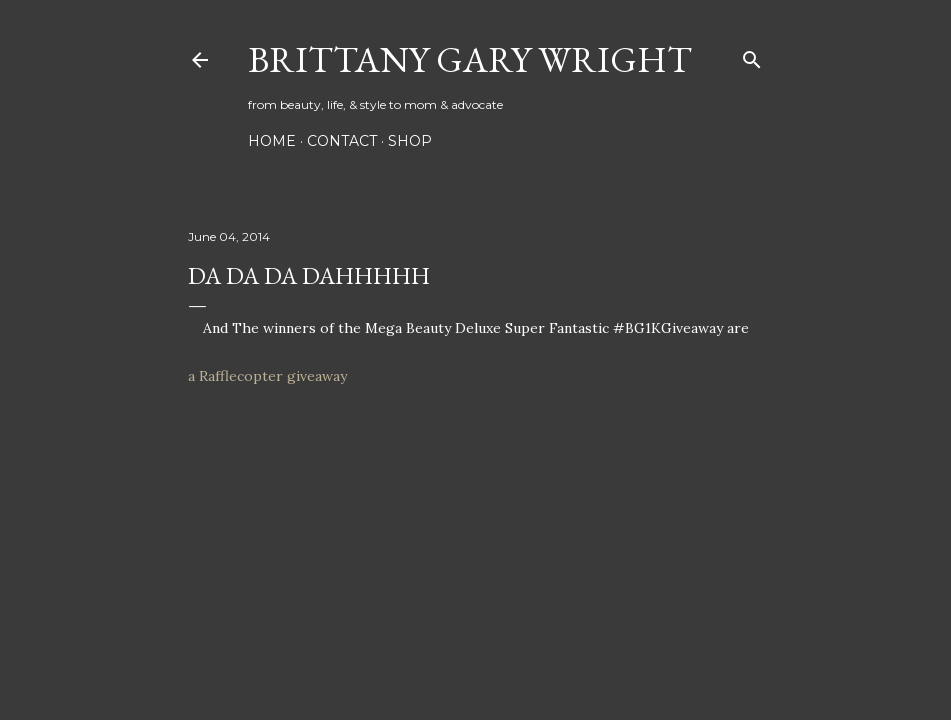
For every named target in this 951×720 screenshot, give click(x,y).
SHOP (410, 141)
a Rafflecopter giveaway (267, 376)
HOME (272, 141)
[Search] (752, 55)
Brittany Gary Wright (470, 59)
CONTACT (342, 141)
